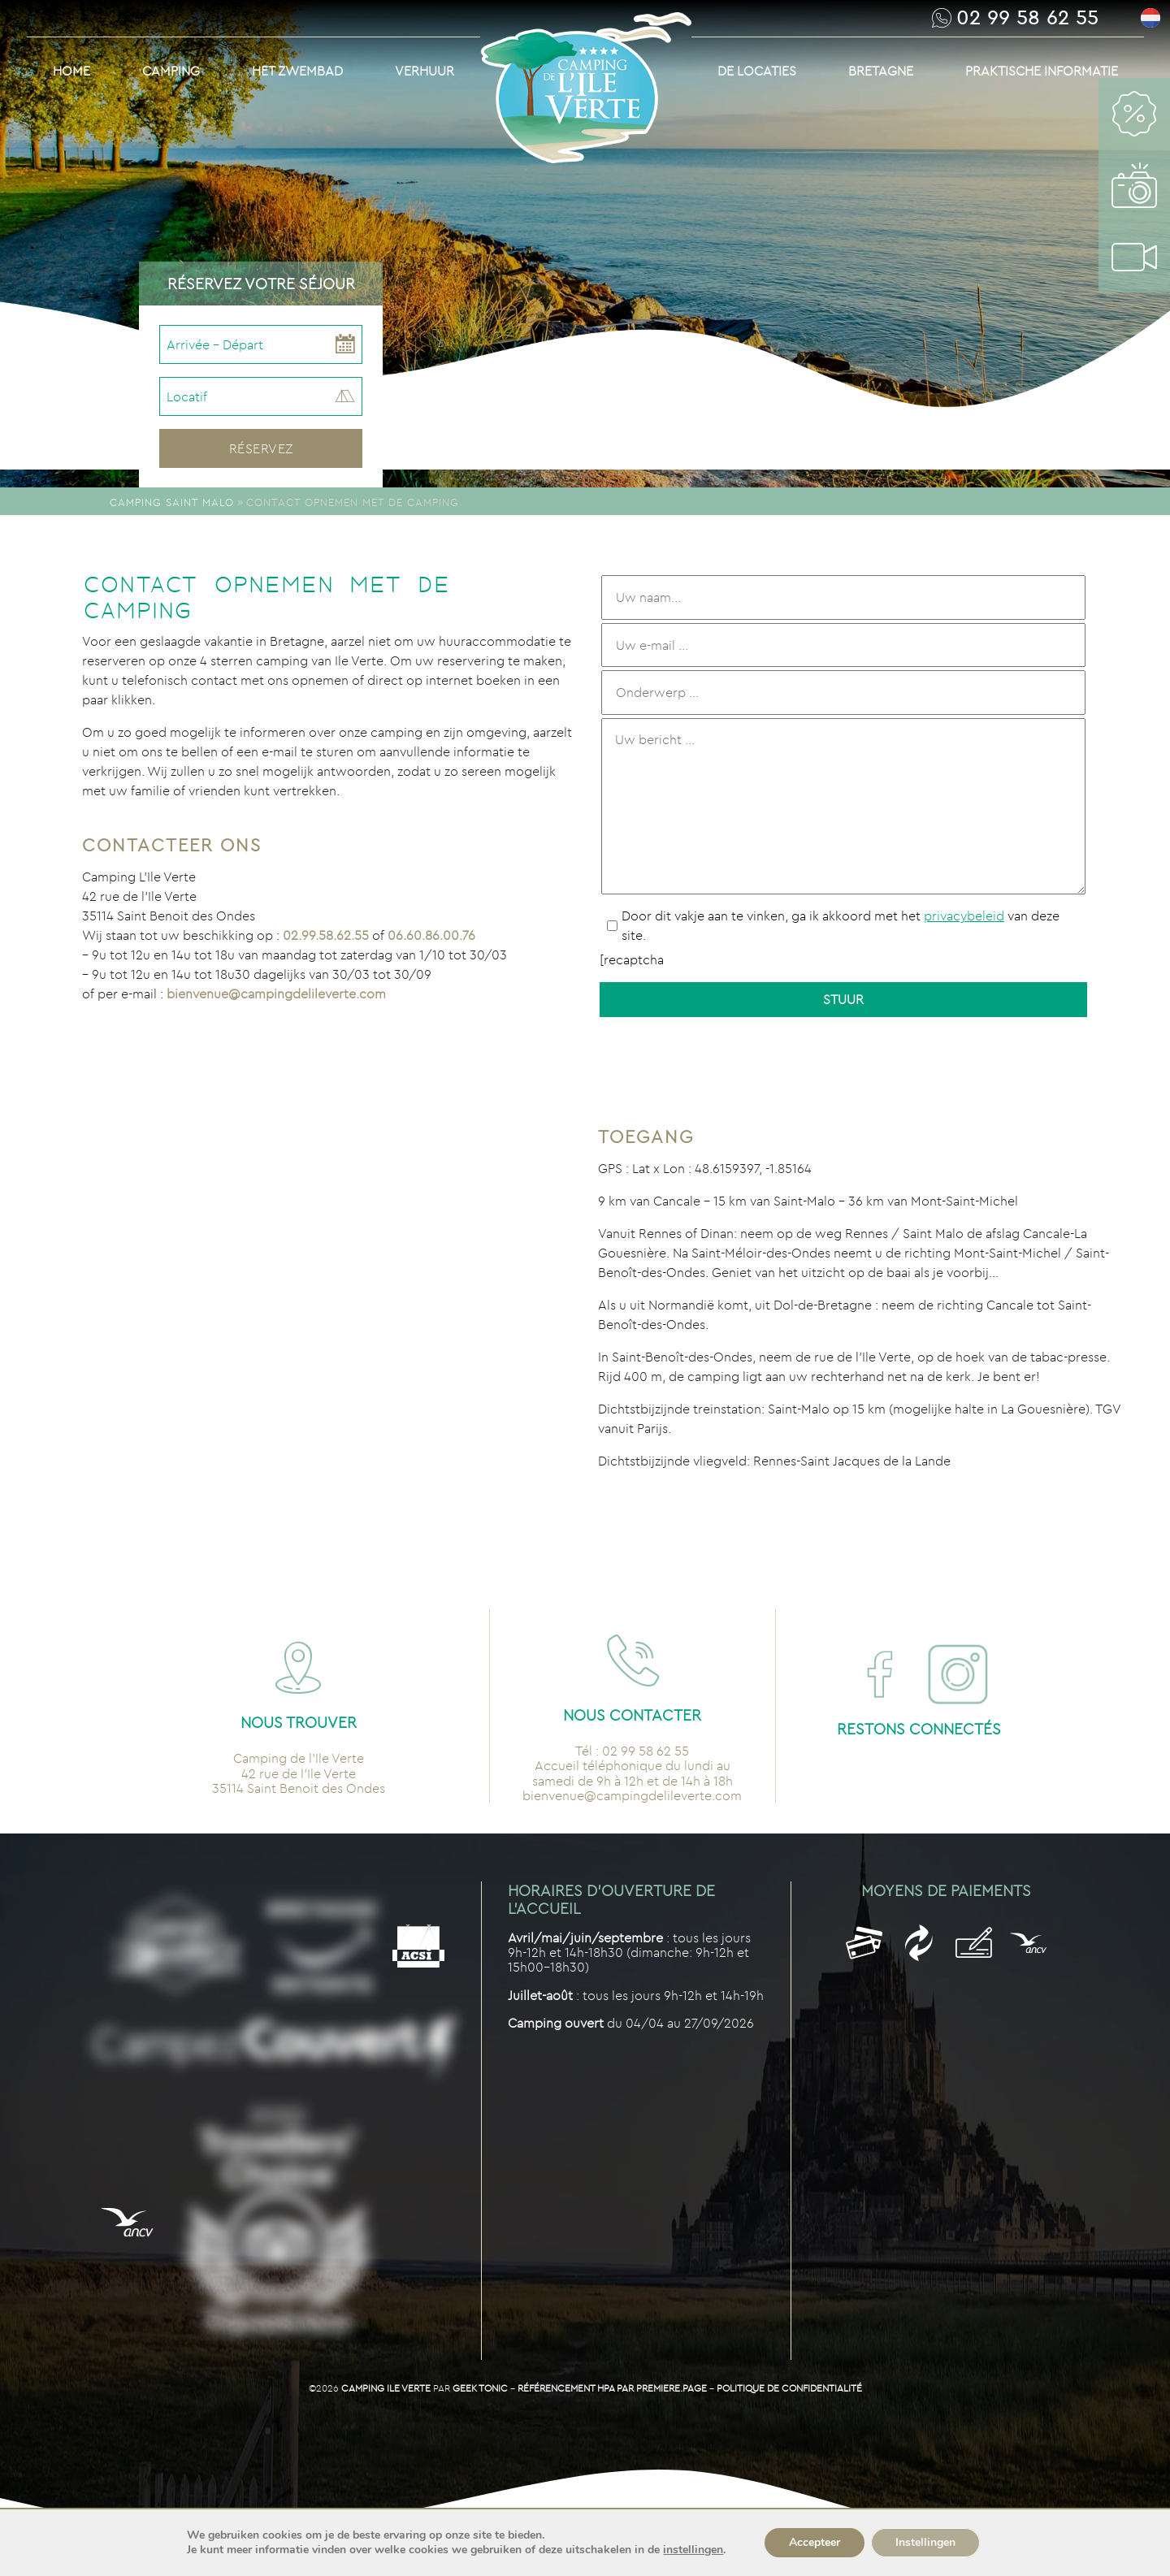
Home (71, 71)
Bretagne (880, 71)
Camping (171, 71)
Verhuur (424, 71)
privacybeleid (964, 915)
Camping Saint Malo (172, 502)
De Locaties (756, 71)
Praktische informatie (1041, 71)
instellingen (693, 2550)
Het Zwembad (297, 71)
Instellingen (925, 2542)
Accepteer (814, 2542)
